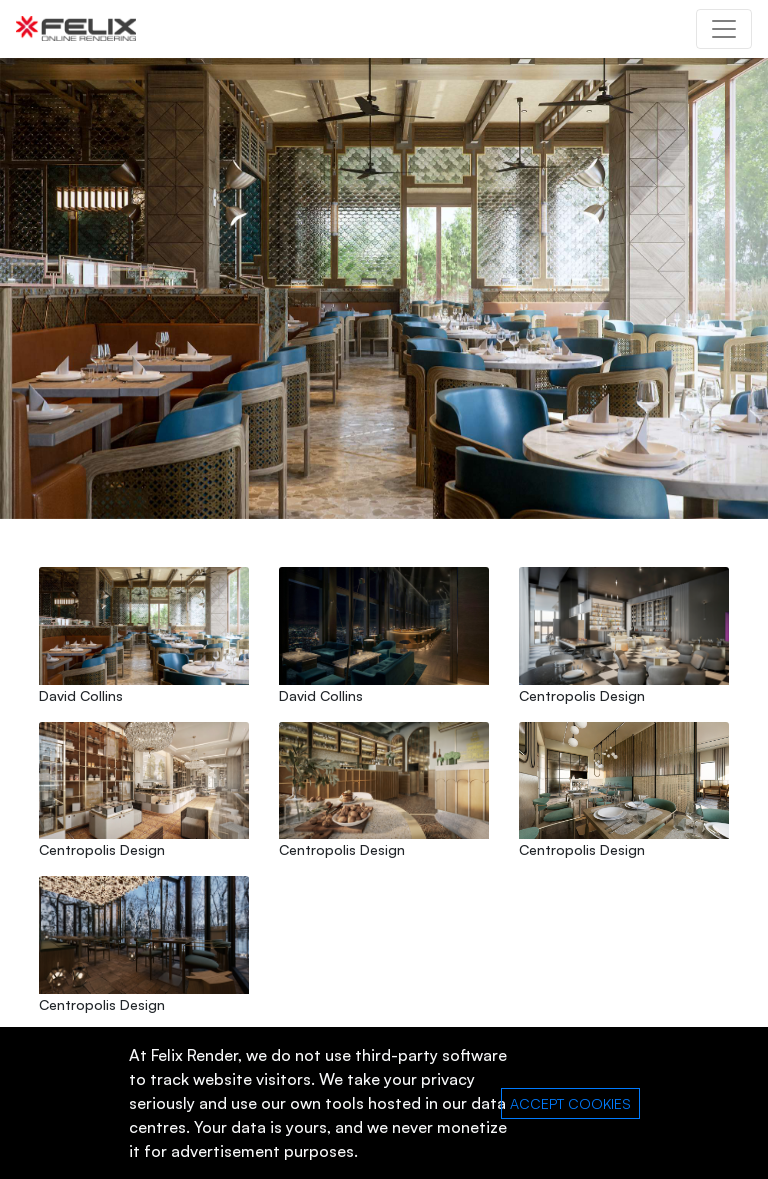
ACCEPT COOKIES (570, 1103)
